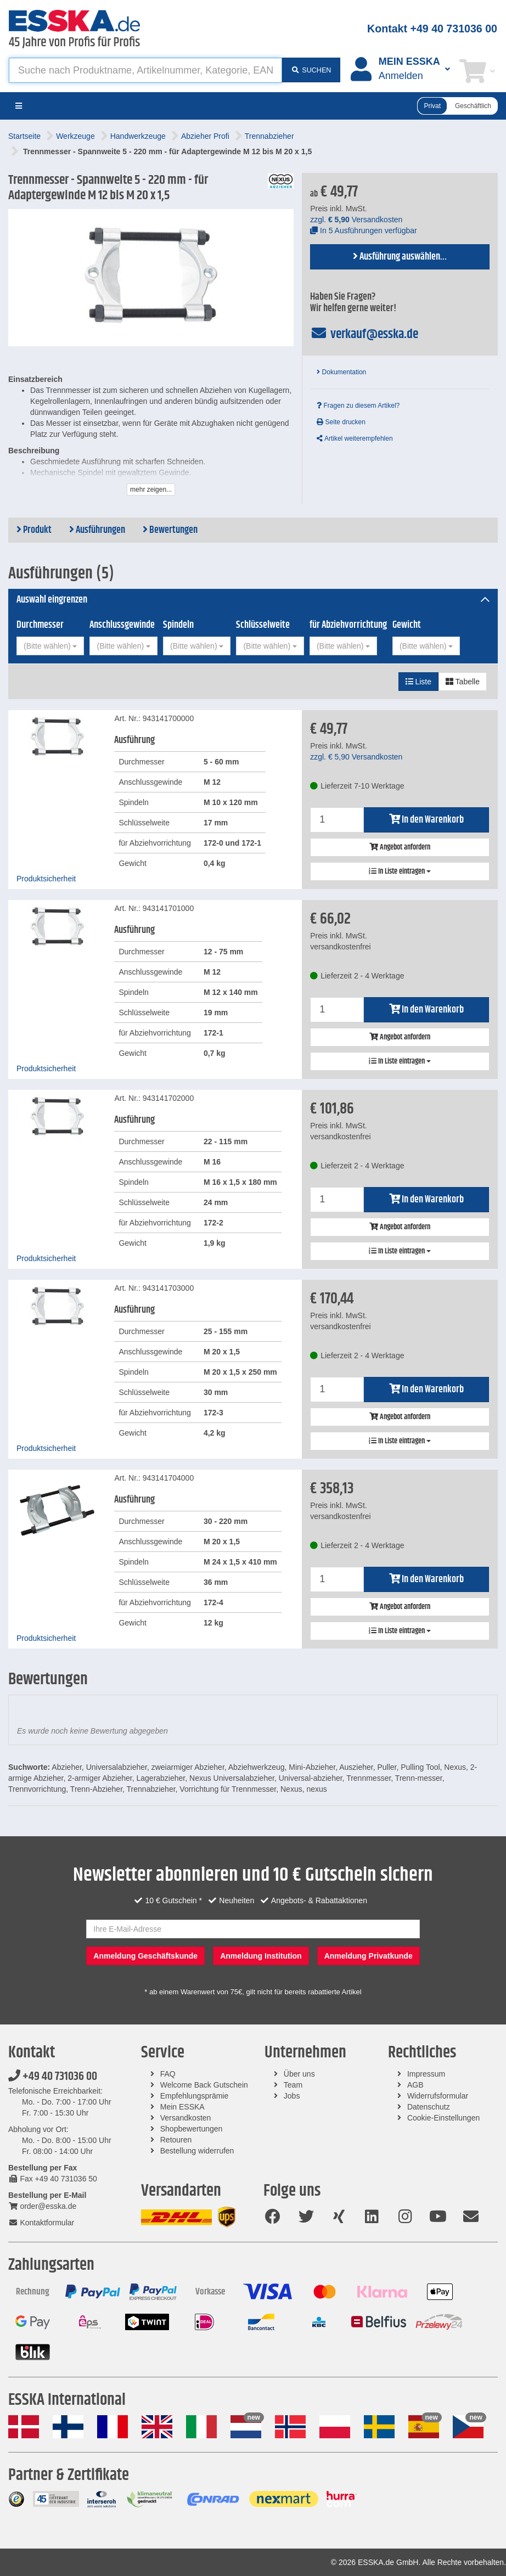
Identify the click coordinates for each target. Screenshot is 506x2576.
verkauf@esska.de (364, 334)
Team (293, 2084)
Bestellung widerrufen (197, 2150)
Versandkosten (185, 2117)
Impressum (426, 2073)
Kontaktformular (41, 2222)
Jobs (292, 2095)
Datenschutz (428, 2106)
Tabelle (463, 681)
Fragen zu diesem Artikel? (358, 405)
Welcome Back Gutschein (204, 2084)
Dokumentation (341, 372)
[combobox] (50, 646)
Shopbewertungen (191, 2128)
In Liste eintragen (400, 871)
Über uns (299, 2073)
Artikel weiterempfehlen (354, 438)
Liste (418, 681)
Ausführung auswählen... (400, 257)
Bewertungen (170, 530)
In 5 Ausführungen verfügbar (363, 230)
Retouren (176, 2139)
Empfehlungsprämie (194, 2095)
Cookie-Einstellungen (443, 2117)
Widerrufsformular (437, 2095)
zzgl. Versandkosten (356, 219)
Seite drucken (341, 422)
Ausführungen (97, 530)
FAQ (168, 2073)
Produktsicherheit (46, 878)
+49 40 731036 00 (52, 2076)
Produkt (34, 530)
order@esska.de (42, 2206)
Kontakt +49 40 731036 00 (432, 29)
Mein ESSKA (182, 2106)
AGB (415, 2084)
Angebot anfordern (399, 847)
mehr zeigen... (151, 489)
